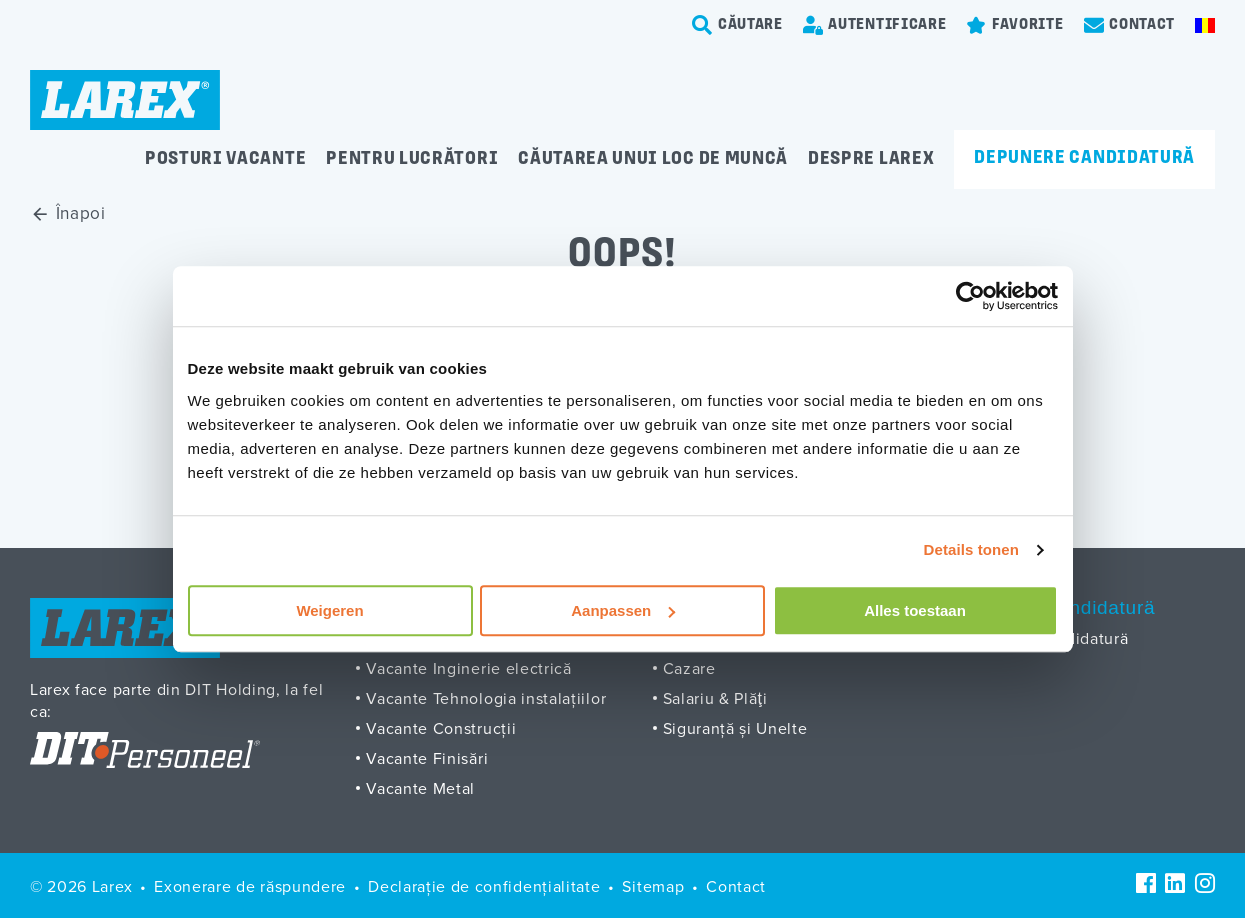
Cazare (689, 668)
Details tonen (971, 549)
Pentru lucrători (412, 159)
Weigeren (329, 610)
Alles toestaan (915, 610)
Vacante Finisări (427, 758)
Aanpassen (623, 610)
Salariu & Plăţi (715, 698)
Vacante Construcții (441, 728)
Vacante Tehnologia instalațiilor (486, 698)
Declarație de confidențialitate (484, 886)
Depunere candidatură (1084, 158)
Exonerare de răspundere (250, 886)
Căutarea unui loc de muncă (653, 159)
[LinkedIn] (1175, 883)
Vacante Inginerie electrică (469, 668)
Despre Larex (871, 159)
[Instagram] (1205, 883)
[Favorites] (1014, 25)
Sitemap (653, 886)
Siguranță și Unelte (735, 728)
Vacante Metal (420, 788)
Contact (736, 886)
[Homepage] (125, 100)
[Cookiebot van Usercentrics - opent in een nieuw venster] (970, 296)
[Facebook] (1146, 883)
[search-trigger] (737, 25)
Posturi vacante (225, 159)
